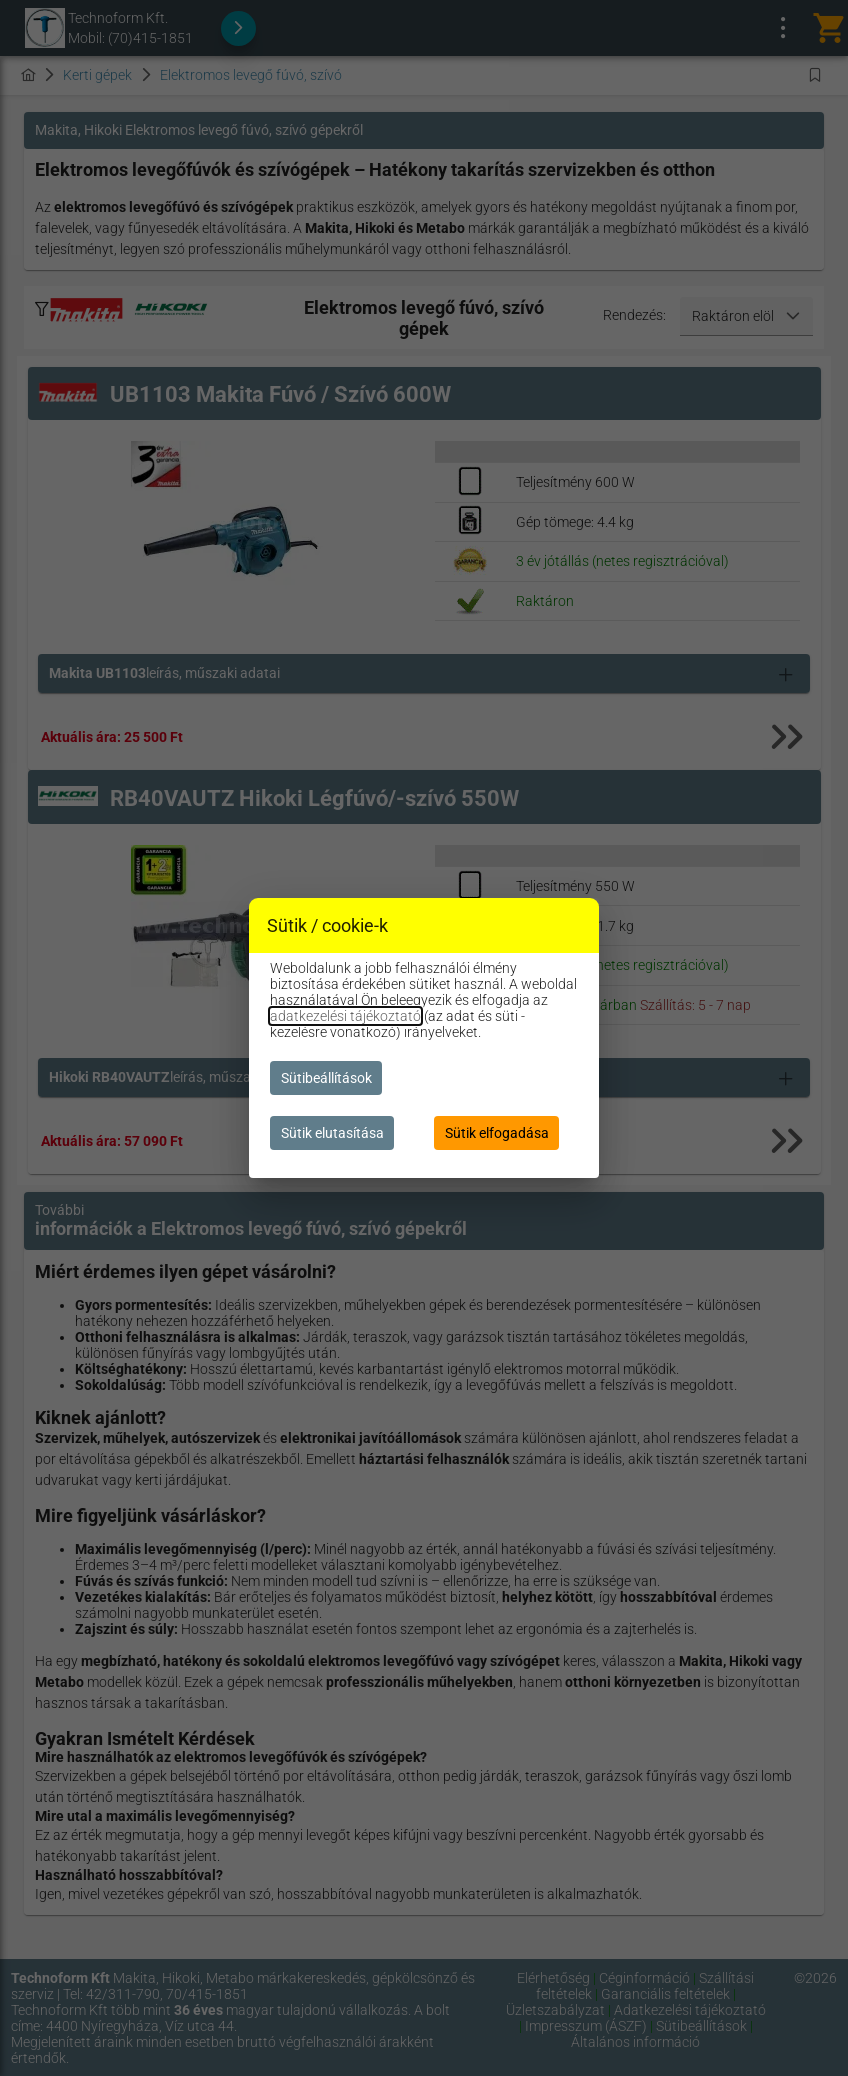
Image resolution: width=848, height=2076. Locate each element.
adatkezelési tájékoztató (345, 1016)
